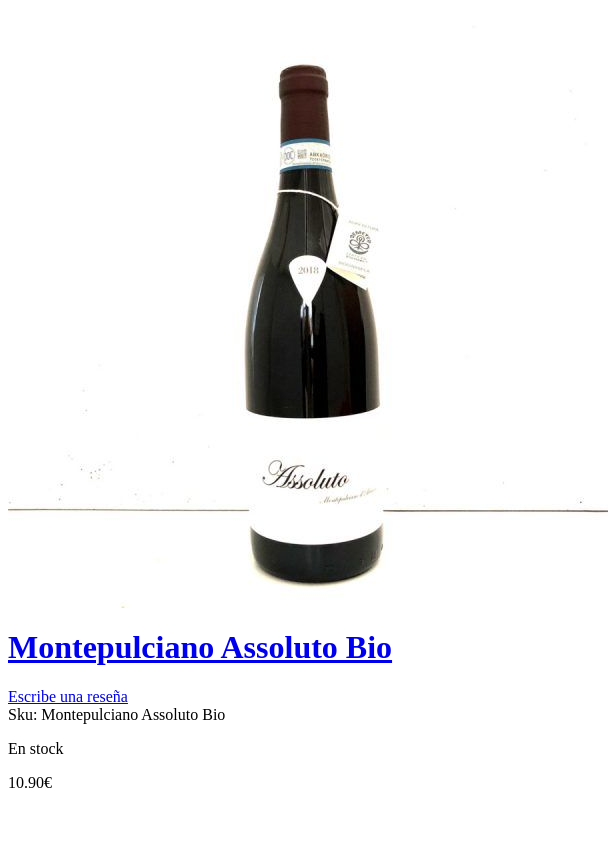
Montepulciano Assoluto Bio (200, 647)
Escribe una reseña (68, 696)
